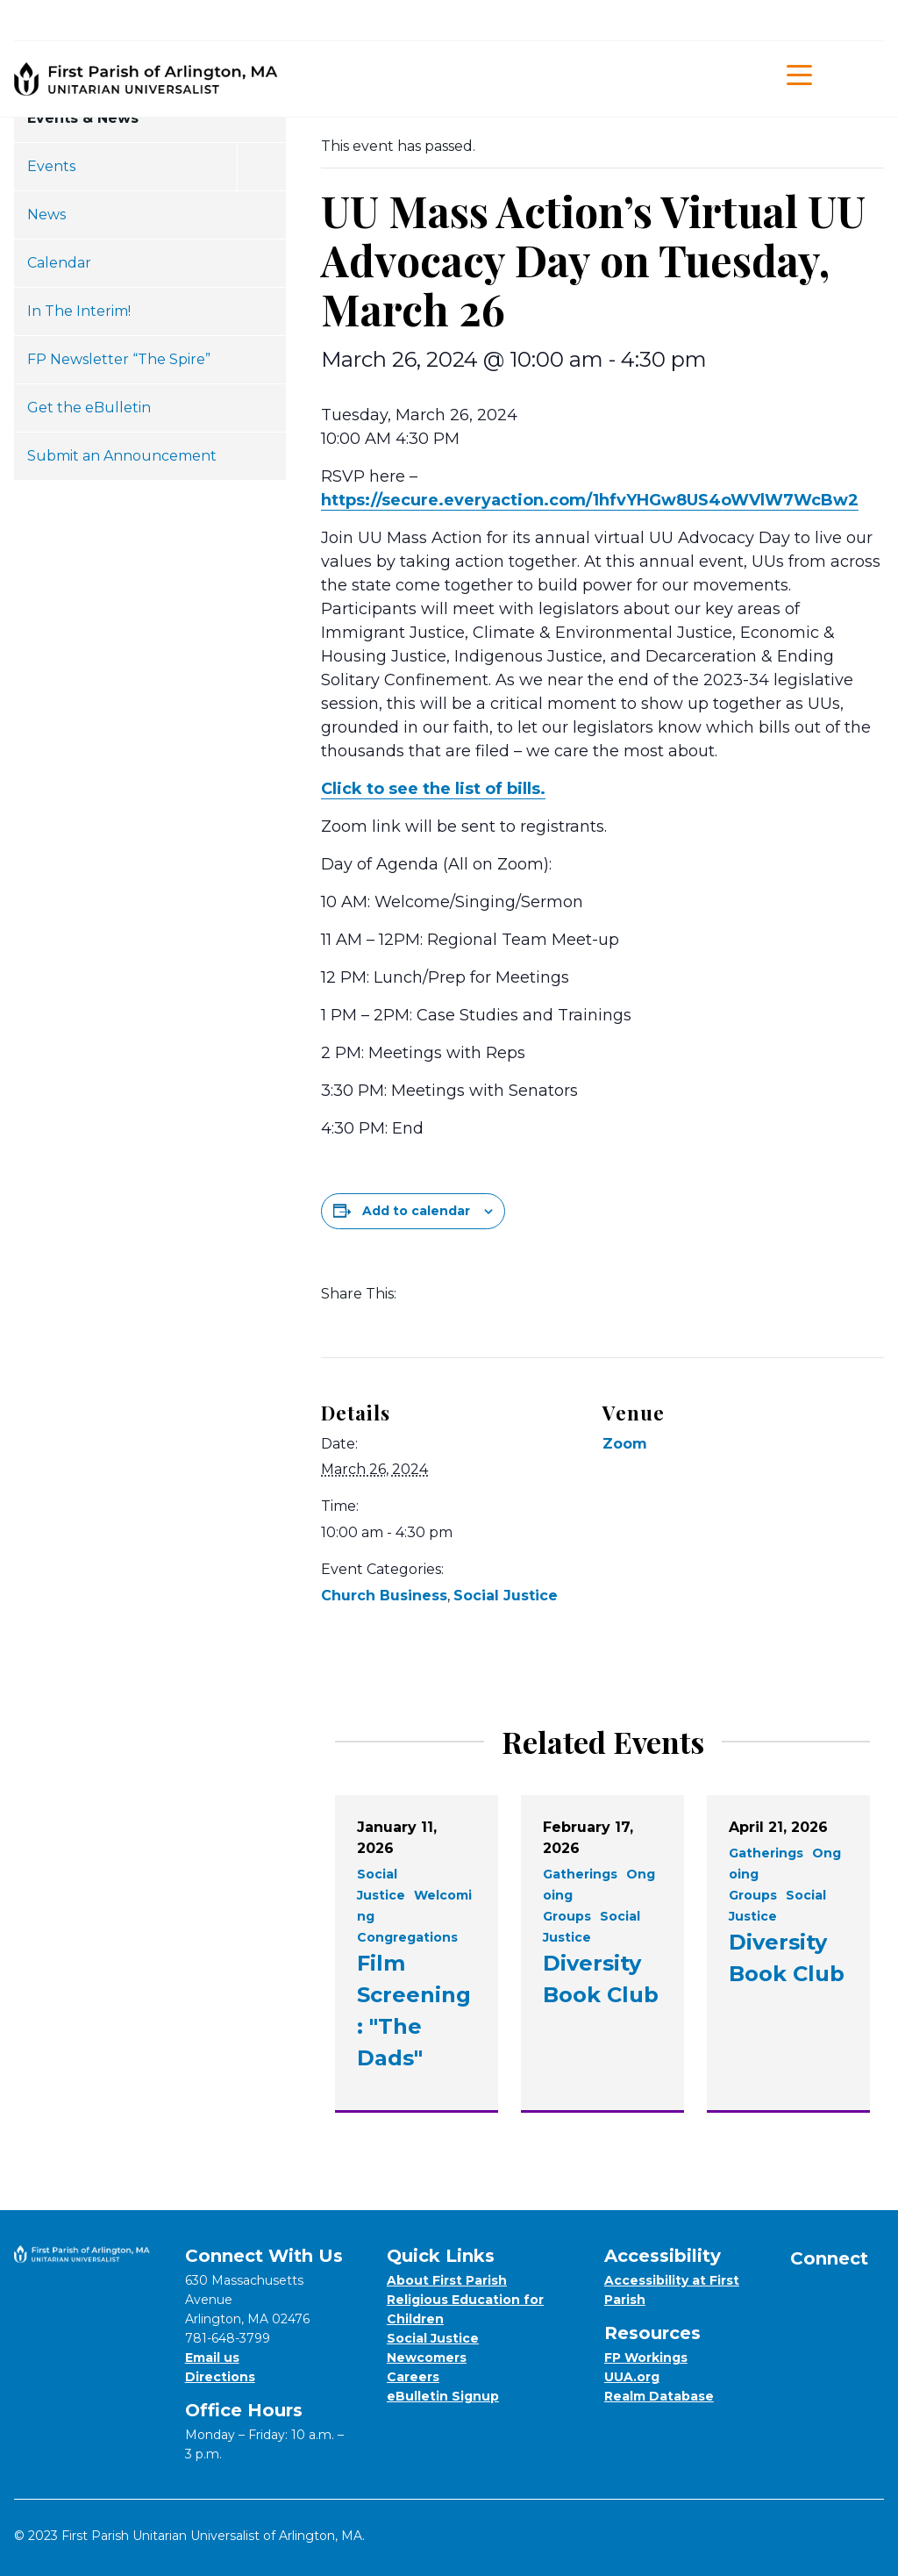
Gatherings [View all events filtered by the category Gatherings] (580, 1874)
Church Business (384, 1595)
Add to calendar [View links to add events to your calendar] (416, 1211)
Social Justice (505, 1595)
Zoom (624, 1443)
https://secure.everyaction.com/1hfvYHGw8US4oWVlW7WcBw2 (590, 500)
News (46, 214)
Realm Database (659, 2396)
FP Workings (646, 2357)
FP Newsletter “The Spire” (118, 359)
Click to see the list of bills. (433, 788)
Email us (212, 2357)
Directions (220, 2377)
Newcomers (427, 2357)
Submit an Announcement (122, 455)
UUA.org (631, 2377)
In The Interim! (79, 311)
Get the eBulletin (89, 407)
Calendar (59, 262)
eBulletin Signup (443, 2396)
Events (51, 166)
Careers (413, 2377)
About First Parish (447, 2280)
